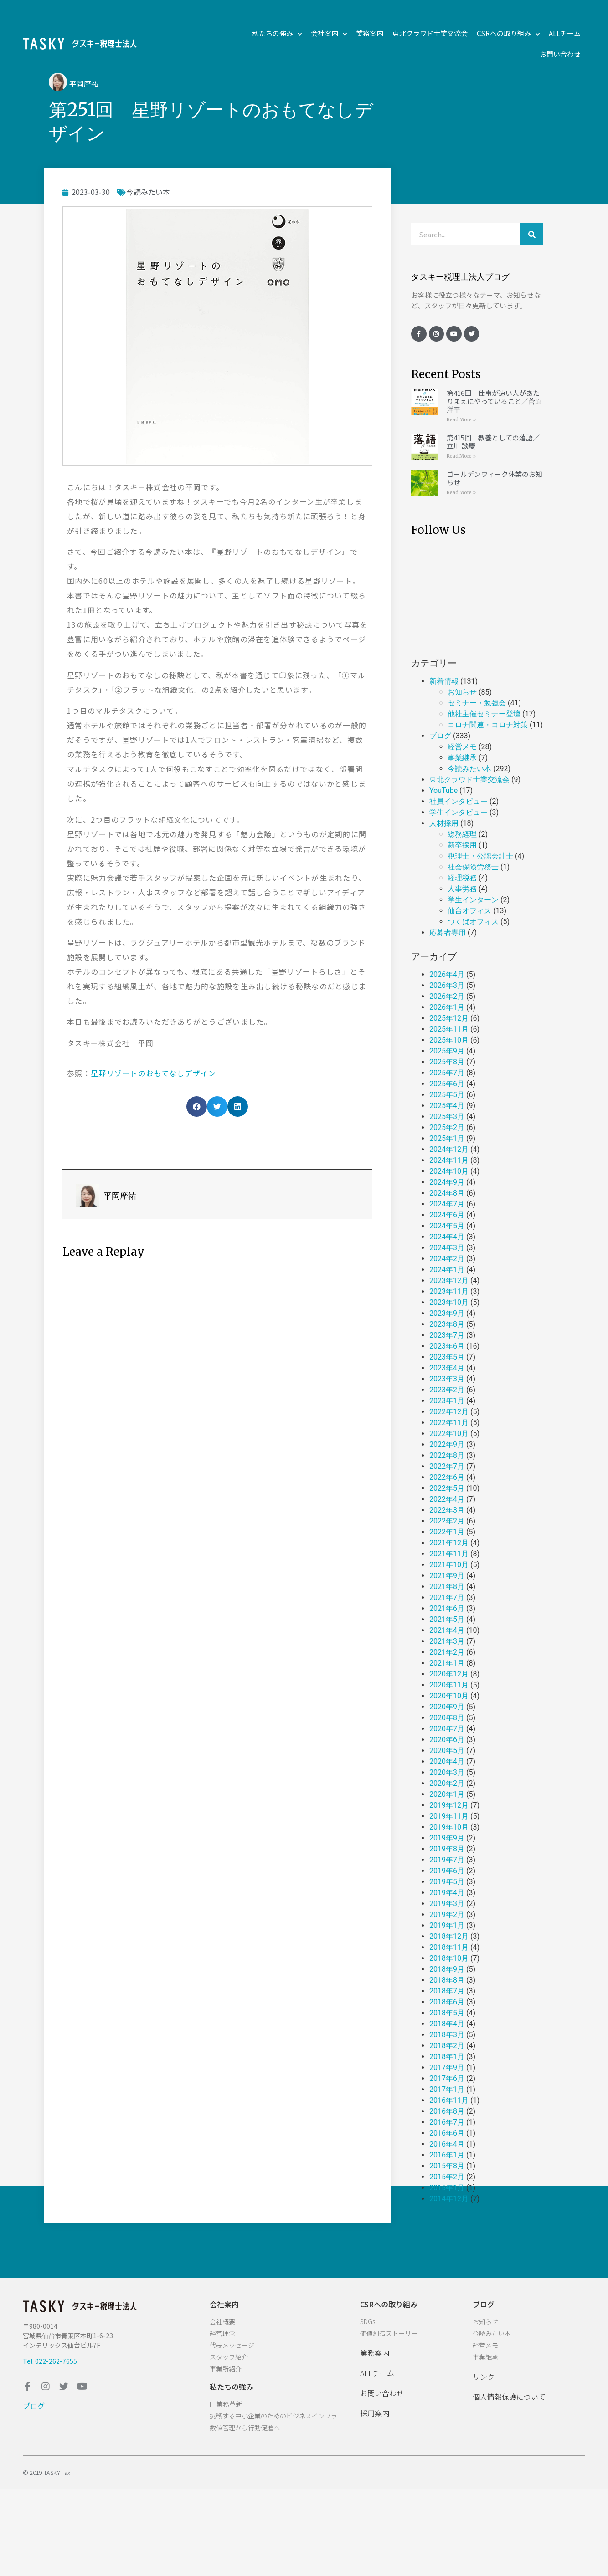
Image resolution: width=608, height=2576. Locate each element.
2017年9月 (446, 2067)
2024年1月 (446, 1269)
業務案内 (369, 33)
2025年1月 (446, 1138)
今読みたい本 (148, 191)
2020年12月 (449, 1674)
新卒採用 (462, 845)
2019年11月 (449, 1816)
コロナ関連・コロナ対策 (488, 725)
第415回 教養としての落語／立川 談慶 (493, 441)
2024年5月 (446, 1226)
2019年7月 (446, 1859)
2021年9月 (446, 1575)
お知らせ (462, 692)
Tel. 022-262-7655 (50, 2361)
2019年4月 (446, 1892)
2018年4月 (446, 2023)
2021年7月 (446, 1597)
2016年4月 (446, 2144)
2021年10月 (449, 1564)
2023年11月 (449, 1291)
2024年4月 (446, 1236)
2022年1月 (446, 1532)
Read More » (461, 420)
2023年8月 (446, 1324)
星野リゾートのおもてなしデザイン (153, 1073)
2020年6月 (446, 1739)
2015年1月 (446, 2187)
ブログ (440, 735)
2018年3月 (446, 2034)
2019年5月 (446, 1881)
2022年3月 (446, 1510)
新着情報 (444, 681)
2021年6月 (446, 1608)
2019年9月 (446, 1838)
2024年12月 (449, 1149)
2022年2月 (446, 1521)
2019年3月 (446, 1903)
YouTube (443, 790)
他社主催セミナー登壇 (484, 714)
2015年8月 (446, 2166)
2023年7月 (446, 1335)
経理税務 (462, 878)
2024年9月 (446, 1182)
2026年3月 (446, 985)
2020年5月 (446, 1750)
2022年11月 (449, 1422)
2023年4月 (446, 1368)
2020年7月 (446, 1728)
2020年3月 (446, 1772)
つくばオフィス (473, 921)
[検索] (531, 234)
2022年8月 (446, 1455)
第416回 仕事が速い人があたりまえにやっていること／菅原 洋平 (494, 401)
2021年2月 (446, 1652)
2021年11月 (449, 1553)
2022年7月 (446, 1466)
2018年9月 (446, 1969)
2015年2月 (446, 2176)
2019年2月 (446, 1914)
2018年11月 (449, 1947)
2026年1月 (446, 1007)
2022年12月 (449, 1411)
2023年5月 (446, 1357)
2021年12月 (449, 1542)
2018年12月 (449, 1936)
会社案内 (329, 33)
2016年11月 (449, 2100)
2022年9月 (446, 1444)
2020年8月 (446, 1717)
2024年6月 (446, 1215)
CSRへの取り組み (508, 33)
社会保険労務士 (473, 867)
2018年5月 (446, 2013)
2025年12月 (449, 1018)
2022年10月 (449, 1433)
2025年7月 (446, 1072)
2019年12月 (449, 1805)
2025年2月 (446, 1127)
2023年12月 (449, 1280)
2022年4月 (446, 1499)
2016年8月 (446, 2111)
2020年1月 (446, 1794)
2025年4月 (446, 1105)
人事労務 (462, 888)
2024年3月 (446, 1247)
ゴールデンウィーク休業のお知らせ (494, 478)
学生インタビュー (458, 812)
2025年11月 (449, 1029)
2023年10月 (449, 1302)
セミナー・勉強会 (477, 703)
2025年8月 (446, 1062)
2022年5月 (446, 1488)
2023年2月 (446, 1389)
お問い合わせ (560, 54)
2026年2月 (446, 996)
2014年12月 (449, 2198)
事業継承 (462, 757)
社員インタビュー (458, 801)
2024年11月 (449, 1160)
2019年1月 (446, 1925)
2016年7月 (446, 2122)
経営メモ (462, 746)
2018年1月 (446, 2056)
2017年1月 (446, 2089)
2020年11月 (449, 1685)
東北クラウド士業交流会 (430, 33)
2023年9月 (446, 1313)
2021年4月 (446, 1630)
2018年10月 (449, 1958)
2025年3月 (446, 1116)
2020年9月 (446, 1706)
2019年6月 (446, 1870)
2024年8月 (446, 1193)
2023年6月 (446, 1346)
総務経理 (462, 834)
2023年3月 (446, 1379)
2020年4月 (446, 1761)
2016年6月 (446, 2133)
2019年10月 (449, 1827)
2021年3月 (446, 1641)
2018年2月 (446, 2045)
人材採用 (444, 823)
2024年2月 (446, 1258)
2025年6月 (446, 1083)
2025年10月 (449, 1040)
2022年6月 (446, 1477)
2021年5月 (446, 1619)
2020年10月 (449, 1696)
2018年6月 (446, 2002)
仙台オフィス (469, 910)
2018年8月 (446, 1980)
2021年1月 (446, 1663)
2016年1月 (446, 2155)
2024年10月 (449, 1171)
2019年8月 (446, 1849)
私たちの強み (277, 33)
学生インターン (473, 899)
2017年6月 (446, 2078)
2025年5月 (446, 1094)
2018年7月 (446, 1991)
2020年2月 (446, 1783)
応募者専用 (447, 932)
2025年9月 (446, 1051)
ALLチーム (565, 33)
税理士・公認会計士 (480, 856)
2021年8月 (446, 1586)
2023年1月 (446, 1400)
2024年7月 (446, 1204)
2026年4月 (446, 974)
